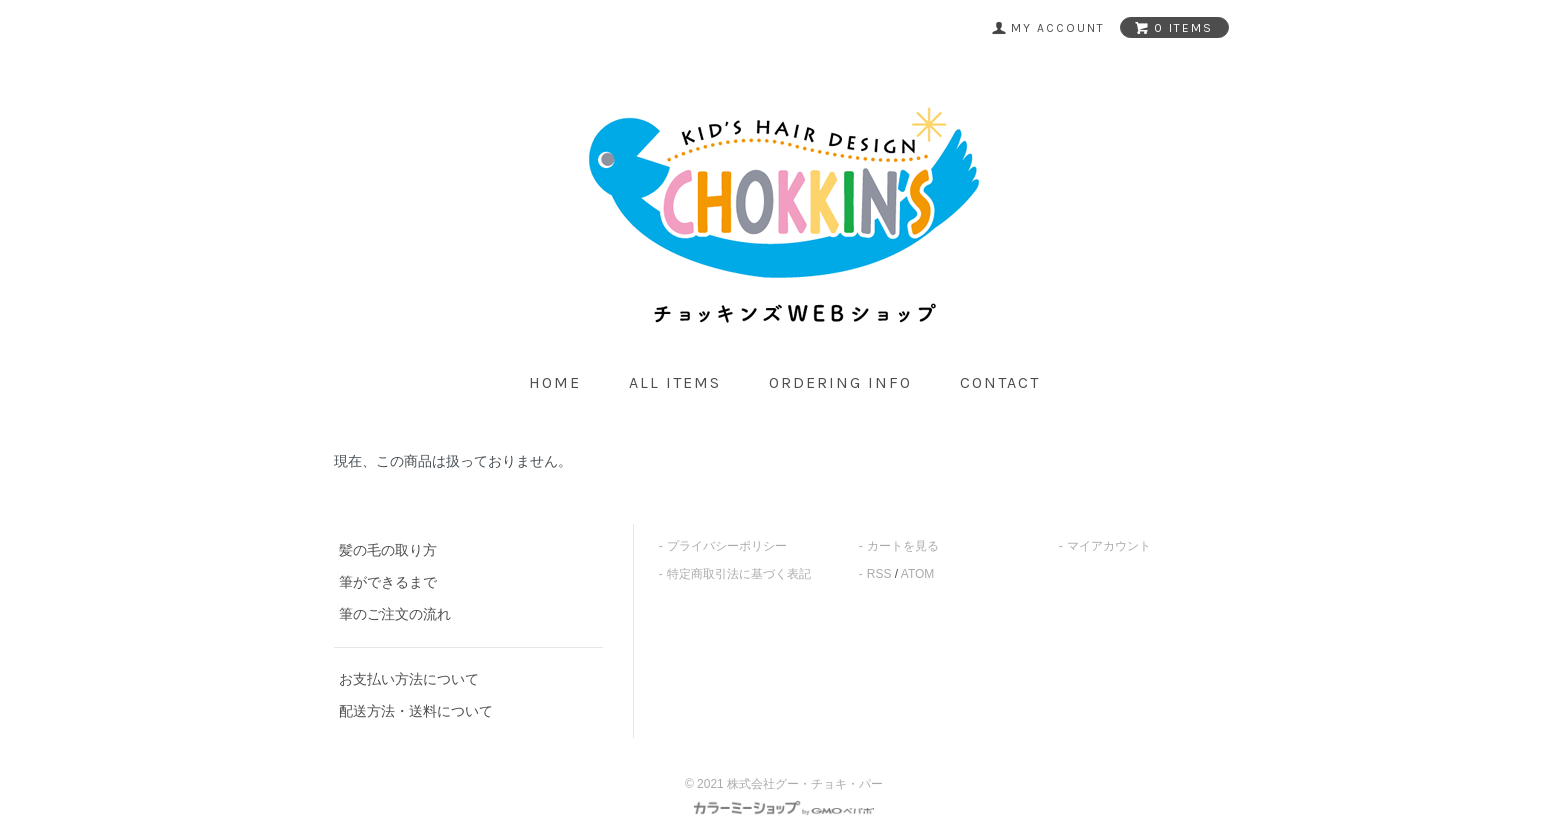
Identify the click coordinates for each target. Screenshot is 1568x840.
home (555, 382)
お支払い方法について (409, 679)
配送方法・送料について (416, 711)
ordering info (840, 382)
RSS (879, 574)
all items (675, 382)
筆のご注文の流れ (395, 614)
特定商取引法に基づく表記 (739, 574)
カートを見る (903, 546)
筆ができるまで (388, 582)
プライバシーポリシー (727, 546)
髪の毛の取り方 (388, 550)
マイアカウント (1109, 546)
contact (1000, 382)
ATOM (918, 574)
